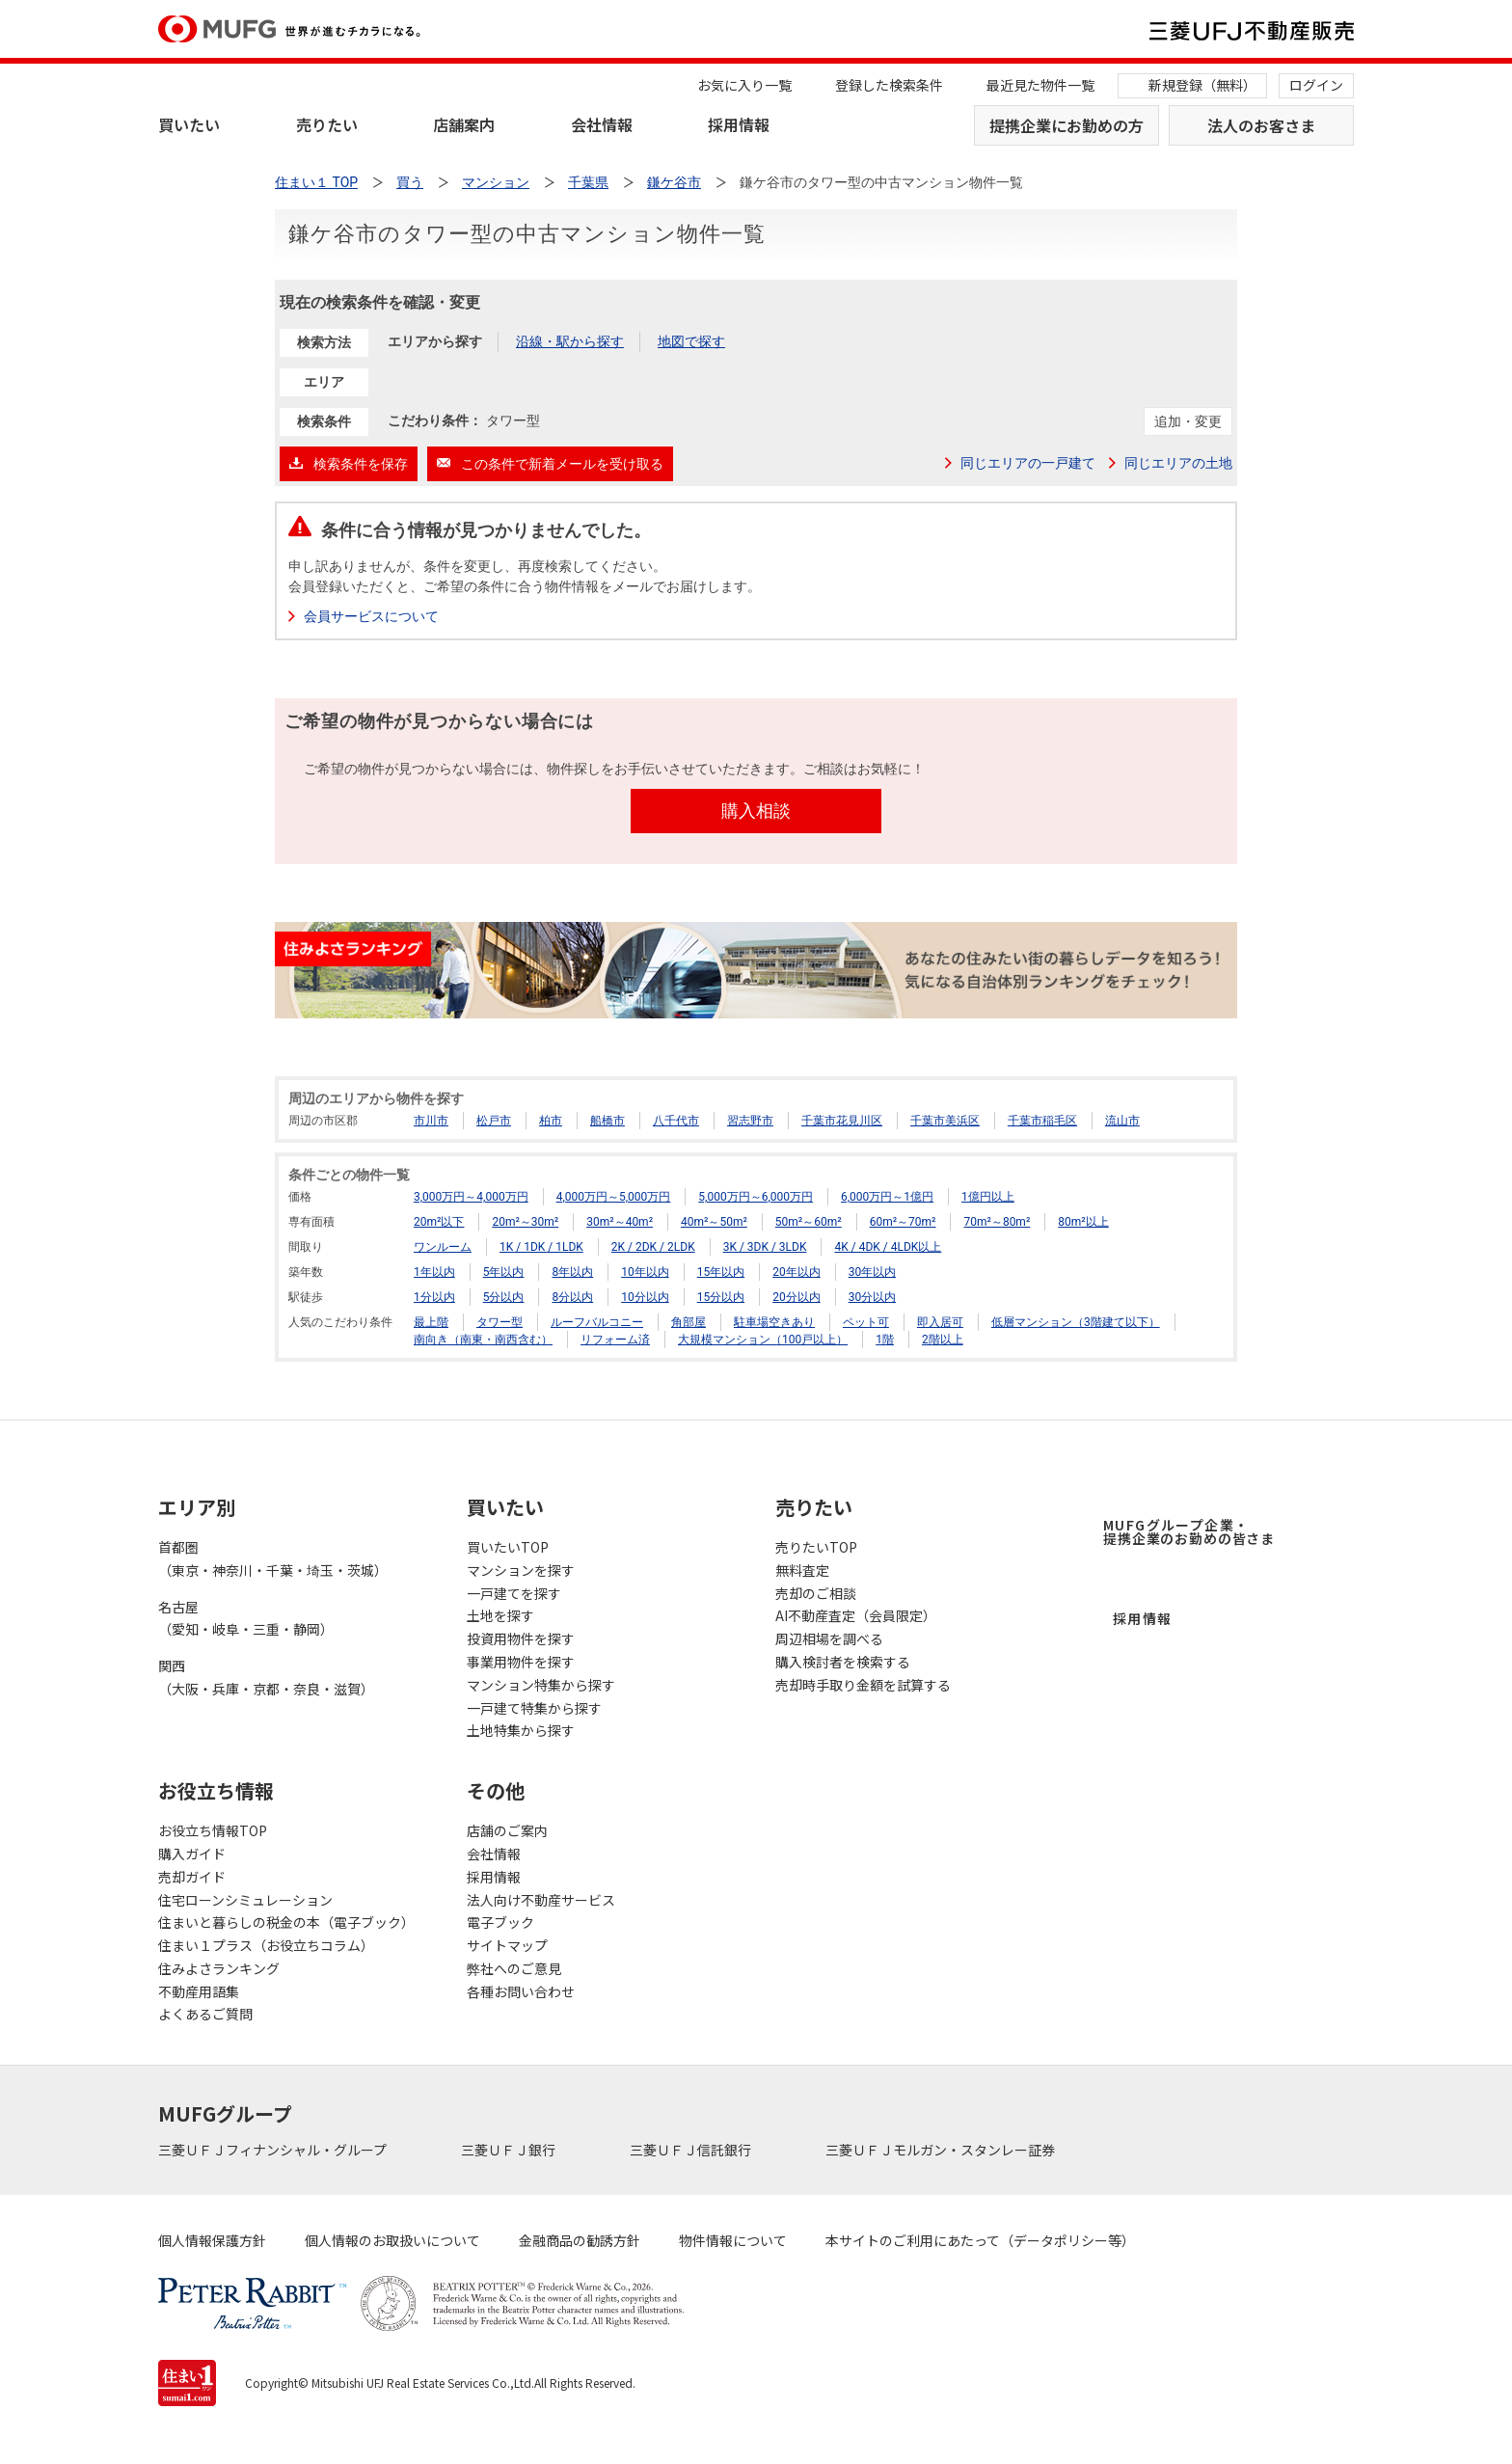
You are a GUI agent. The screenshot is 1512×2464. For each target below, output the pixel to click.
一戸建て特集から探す (534, 1708)
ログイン (1316, 85)
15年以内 (721, 1272)
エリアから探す (435, 341)
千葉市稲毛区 (1042, 1120)
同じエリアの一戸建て (1027, 463)
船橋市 (607, 1120)
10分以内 (645, 1297)
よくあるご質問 (205, 2013)
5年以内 (504, 1272)
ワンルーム (443, 1247)
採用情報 (739, 124)
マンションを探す (521, 1570)
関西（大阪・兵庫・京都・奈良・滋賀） (266, 1677)
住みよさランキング (219, 1968)
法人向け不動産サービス (541, 1899)
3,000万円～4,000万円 (471, 1197)
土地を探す (500, 1615)
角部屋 (688, 1322)
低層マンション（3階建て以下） (1075, 1322)
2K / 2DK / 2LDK (653, 1247)
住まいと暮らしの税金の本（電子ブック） (286, 1922)
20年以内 (796, 1272)
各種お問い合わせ (521, 1991)
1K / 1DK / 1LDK (541, 1247)
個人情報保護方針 (212, 2240)
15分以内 (721, 1297)
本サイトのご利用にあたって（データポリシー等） (980, 2240)
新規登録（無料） (1202, 85)
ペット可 (866, 1322)
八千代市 (676, 1120)
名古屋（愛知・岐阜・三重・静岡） (246, 1618)
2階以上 (942, 1339)
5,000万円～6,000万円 (755, 1197)
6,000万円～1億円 (887, 1197)
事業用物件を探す (521, 1661)
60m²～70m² (903, 1222)
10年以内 (645, 1272)
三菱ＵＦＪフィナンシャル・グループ (274, 2149)
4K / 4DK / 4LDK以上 (887, 1247)
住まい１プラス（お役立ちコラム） (266, 1945)
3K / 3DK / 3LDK (765, 1247)
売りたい (327, 124)
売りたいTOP (816, 1547)
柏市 (550, 1120)
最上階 (431, 1322)
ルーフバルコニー (597, 1322)
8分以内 (572, 1297)
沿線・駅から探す (570, 341)
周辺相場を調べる (829, 1638)
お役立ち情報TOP (212, 1830)
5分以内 (504, 1297)
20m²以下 (439, 1222)
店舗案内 (464, 124)
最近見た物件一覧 (1040, 85)
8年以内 (572, 1272)
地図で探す (691, 341)
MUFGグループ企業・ (1189, 1531)
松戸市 (493, 1120)
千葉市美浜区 (945, 1120)
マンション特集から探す (541, 1684)
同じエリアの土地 (1178, 463)
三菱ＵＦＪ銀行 (509, 2149)
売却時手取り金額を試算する (863, 1684)
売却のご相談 (815, 1593)
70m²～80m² (996, 1222)
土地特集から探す (521, 1730)
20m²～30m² (525, 1222)
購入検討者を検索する (842, 1661)
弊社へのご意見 (514, 1968)
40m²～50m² (714, 1222)
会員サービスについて (371, 616)
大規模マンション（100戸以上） (763, 1339)
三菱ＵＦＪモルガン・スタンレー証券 (941, 2149)
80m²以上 (1083, 1222)
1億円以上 (987, 1197)
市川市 (431, 1120)
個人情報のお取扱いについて (392, 2240)
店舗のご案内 (507, 1830)
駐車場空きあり (774, 1322)
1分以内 (434, 1297)
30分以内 (873, 1297)
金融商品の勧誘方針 (579, 2240)
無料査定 (802, 1570)
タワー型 (499, 1322)
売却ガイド (192, 1876)
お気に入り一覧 (744, 85)
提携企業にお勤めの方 (1066, 125)
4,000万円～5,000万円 (613, 1197)
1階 (885, 1339)
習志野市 (750, 1120)
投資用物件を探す (521, 1638)
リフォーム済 (615, 1339)
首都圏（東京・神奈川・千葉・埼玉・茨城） (273, 1558)
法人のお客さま (1261, 125)
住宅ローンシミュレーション (245, 1899)
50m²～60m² (808, 1222)
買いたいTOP (508, 1547)
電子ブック (500, 1922)
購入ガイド (192, 1853)
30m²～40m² (619, 1222)
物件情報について (733, 2240)
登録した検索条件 (889, 85)
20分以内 (796, 1297)
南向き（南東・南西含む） (483, 1339)
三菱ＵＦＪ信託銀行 (692, 2149)
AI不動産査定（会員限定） (855, 1615)
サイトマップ (507, 1945)
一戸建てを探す (514, 1593)
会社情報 (602, 124)
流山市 (1122, 1120)
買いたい (189, 124)
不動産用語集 (198, 1991)
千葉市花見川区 (841, 1120)
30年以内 (873, 1272)
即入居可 (940, 1322)
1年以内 (434, 1272)
